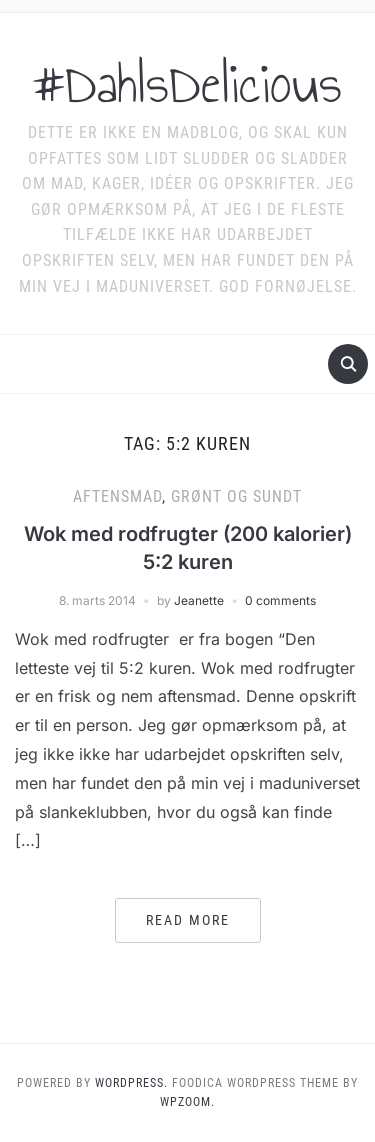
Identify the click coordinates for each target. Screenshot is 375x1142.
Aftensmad (117, 496)
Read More (188, 920)
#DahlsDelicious (187, 84)
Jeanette (199, 600)
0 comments (280, 600)
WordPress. (131, 1083)
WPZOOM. (187, 1102)
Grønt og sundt (236, 496)
